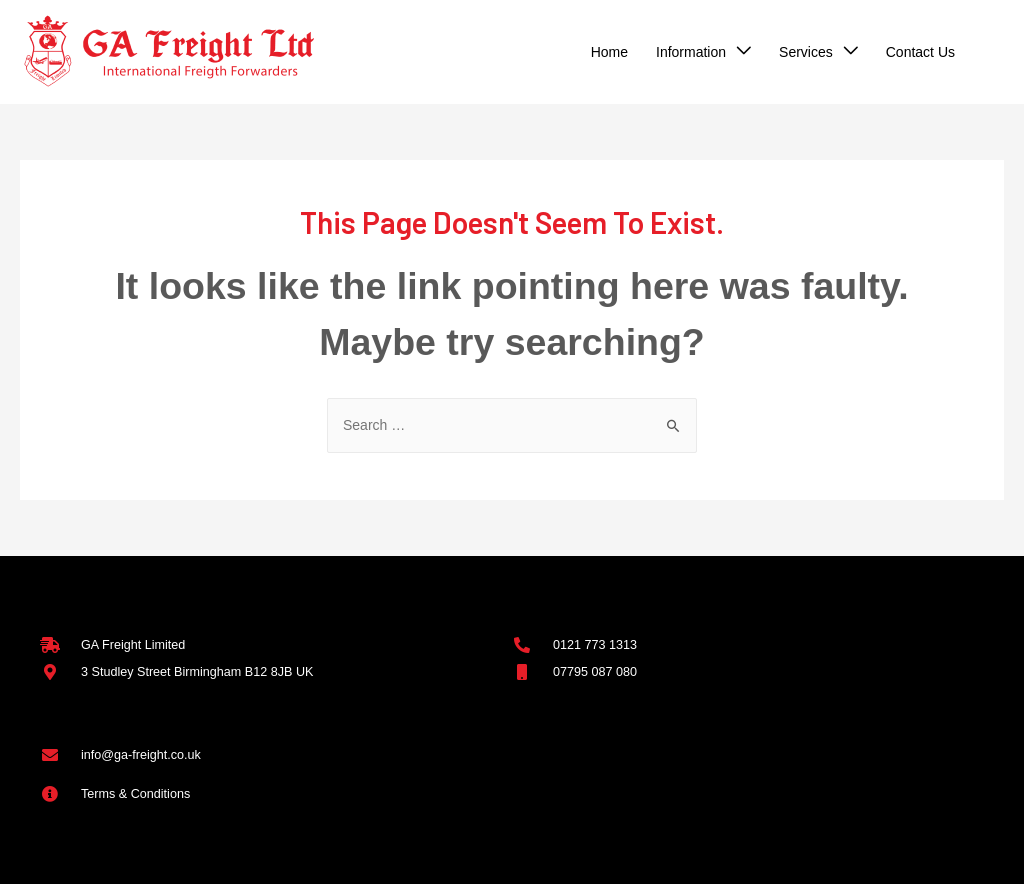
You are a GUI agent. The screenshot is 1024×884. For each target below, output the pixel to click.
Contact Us (920, 52)
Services (806, 52)
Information (691, 52)
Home (609, 52)
